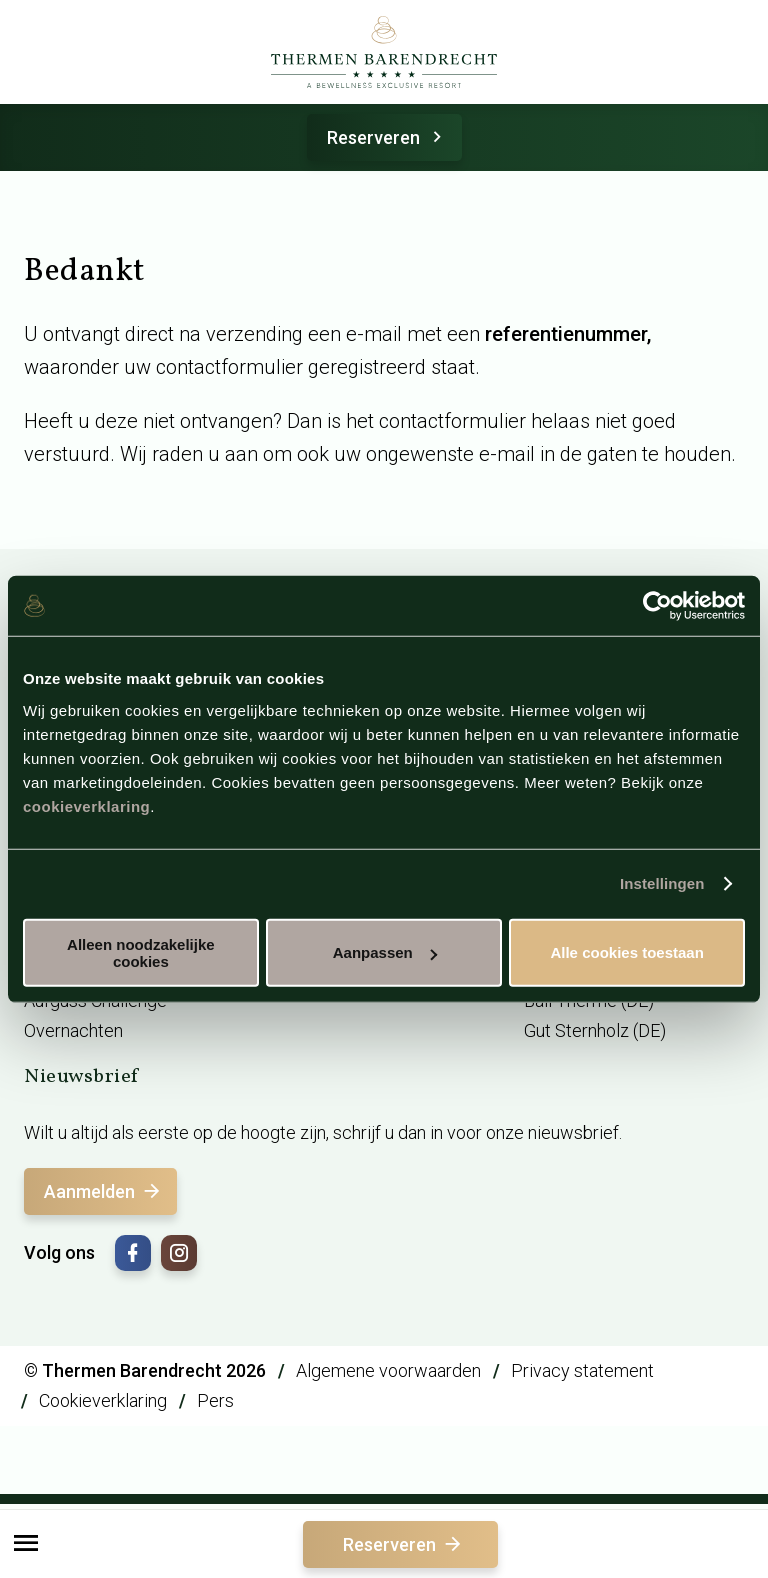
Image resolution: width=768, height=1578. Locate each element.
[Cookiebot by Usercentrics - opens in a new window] (657, 606)
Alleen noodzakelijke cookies (141, 952)
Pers (215, 1400)
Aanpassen (385, 952)
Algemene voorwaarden (388, 1370)
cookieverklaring (86, 805)
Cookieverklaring (103, 1400)
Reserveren (387, 137)
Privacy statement (582, 1370)
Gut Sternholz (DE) (595, 1030)
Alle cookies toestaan (626, 952)
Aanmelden (103, 1191)
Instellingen (662, 883)
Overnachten (73, 1030)
